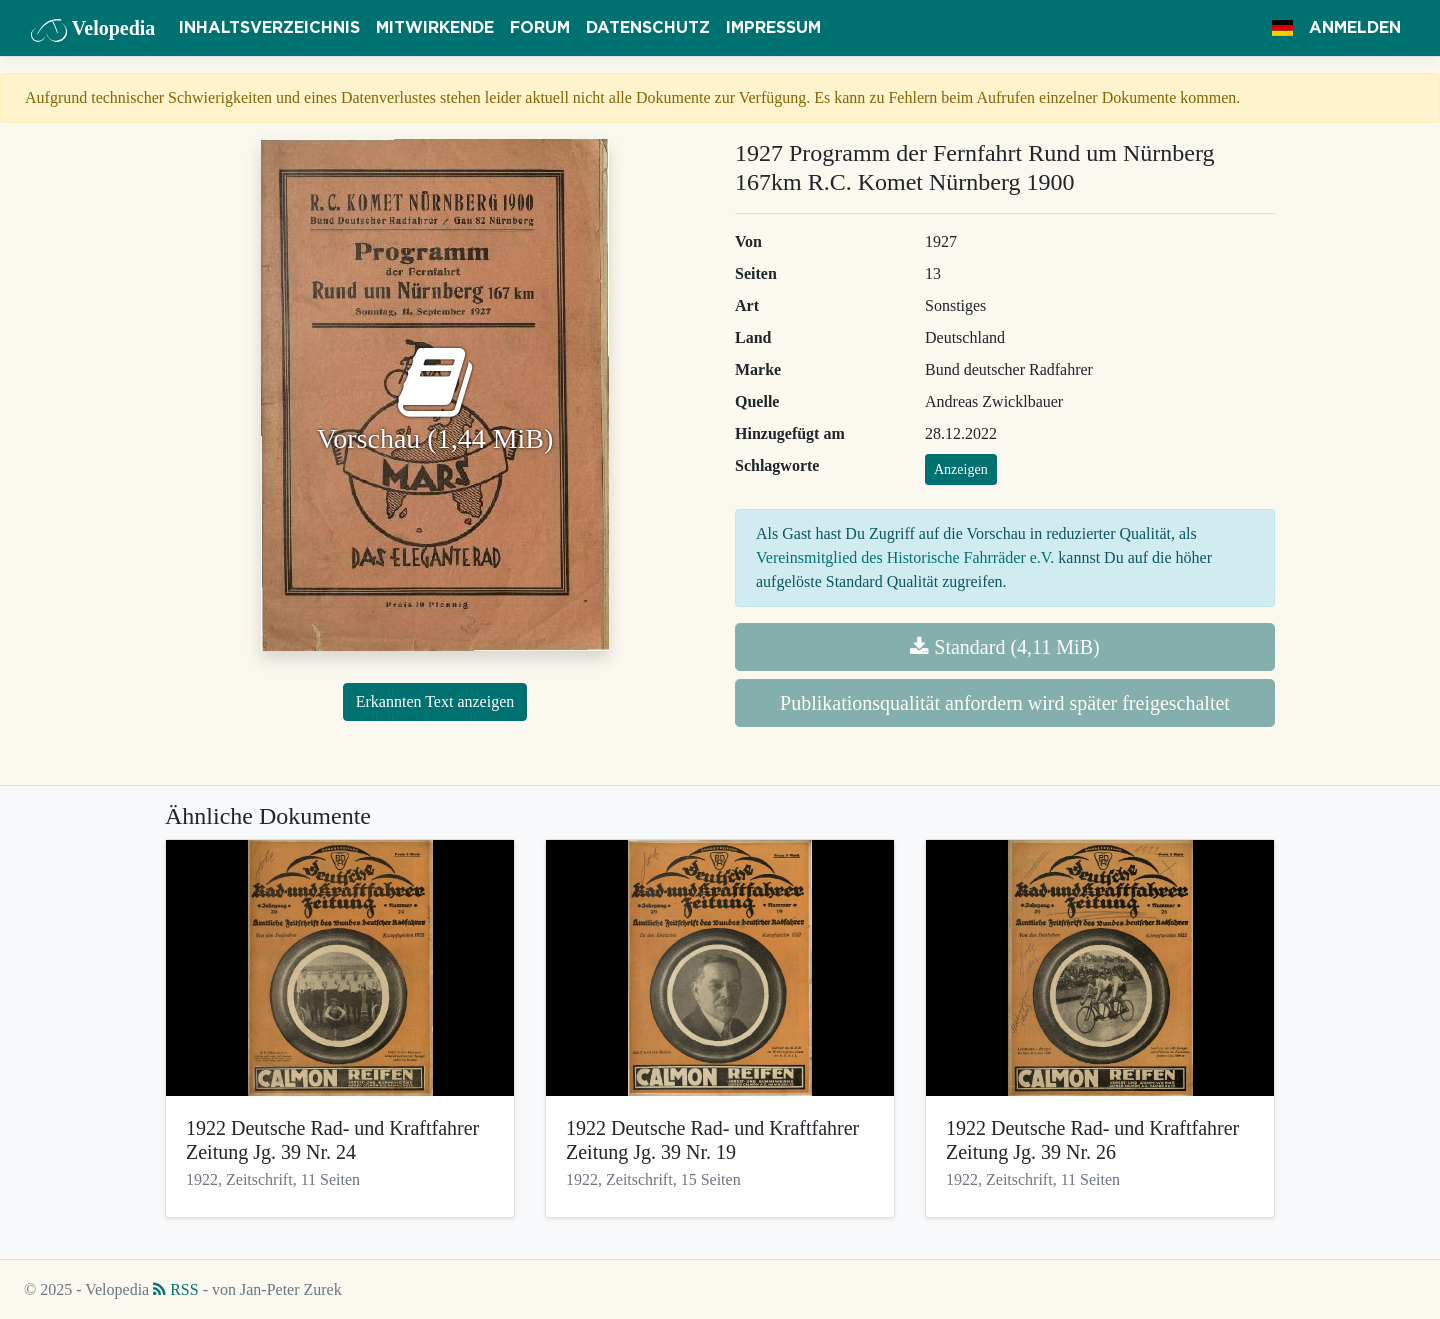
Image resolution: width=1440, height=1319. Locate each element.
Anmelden (1355, 28)
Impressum (773, 28)
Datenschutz (648, 28)
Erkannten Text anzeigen (435, 701)
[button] (1282, 28)
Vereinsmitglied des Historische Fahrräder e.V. (905, 557)
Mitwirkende (435, 28)
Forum (540, 28)
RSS (175, 1289)
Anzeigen (961, 469)
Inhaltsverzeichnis (269, 28)
